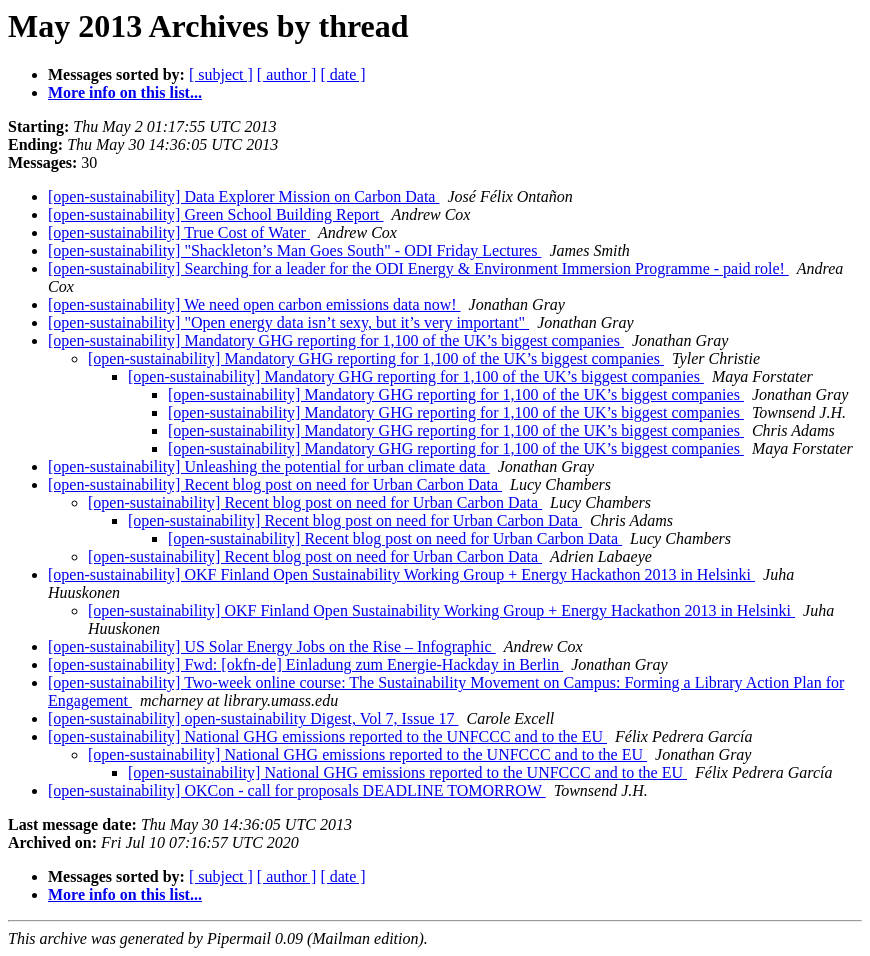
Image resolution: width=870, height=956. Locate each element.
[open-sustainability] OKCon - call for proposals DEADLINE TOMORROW (297, 790)
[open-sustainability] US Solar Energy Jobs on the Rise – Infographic (272, 646)
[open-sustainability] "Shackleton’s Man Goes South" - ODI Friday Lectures (294, 250)
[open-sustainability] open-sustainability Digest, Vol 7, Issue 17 (253, 718)
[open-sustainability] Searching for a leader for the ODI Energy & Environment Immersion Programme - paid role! (418, 268)
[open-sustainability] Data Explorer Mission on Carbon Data (243, 196)
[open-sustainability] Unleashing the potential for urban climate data (269, 466)
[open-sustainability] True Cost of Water (179, 232)
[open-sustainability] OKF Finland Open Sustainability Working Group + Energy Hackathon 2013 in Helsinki (401, 574)
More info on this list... (125, 92)
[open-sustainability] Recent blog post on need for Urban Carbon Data (275, 484)
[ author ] (287, 74)
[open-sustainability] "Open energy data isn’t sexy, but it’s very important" (288, 322)
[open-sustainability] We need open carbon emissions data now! (254, 304)
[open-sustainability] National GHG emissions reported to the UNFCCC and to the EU (327, 736)
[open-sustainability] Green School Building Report (216, 214)
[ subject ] (221, 74)
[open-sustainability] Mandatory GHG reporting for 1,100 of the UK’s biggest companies (336, 340)
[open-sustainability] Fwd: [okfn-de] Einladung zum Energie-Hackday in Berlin (305, 664)
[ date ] (342, 74)
